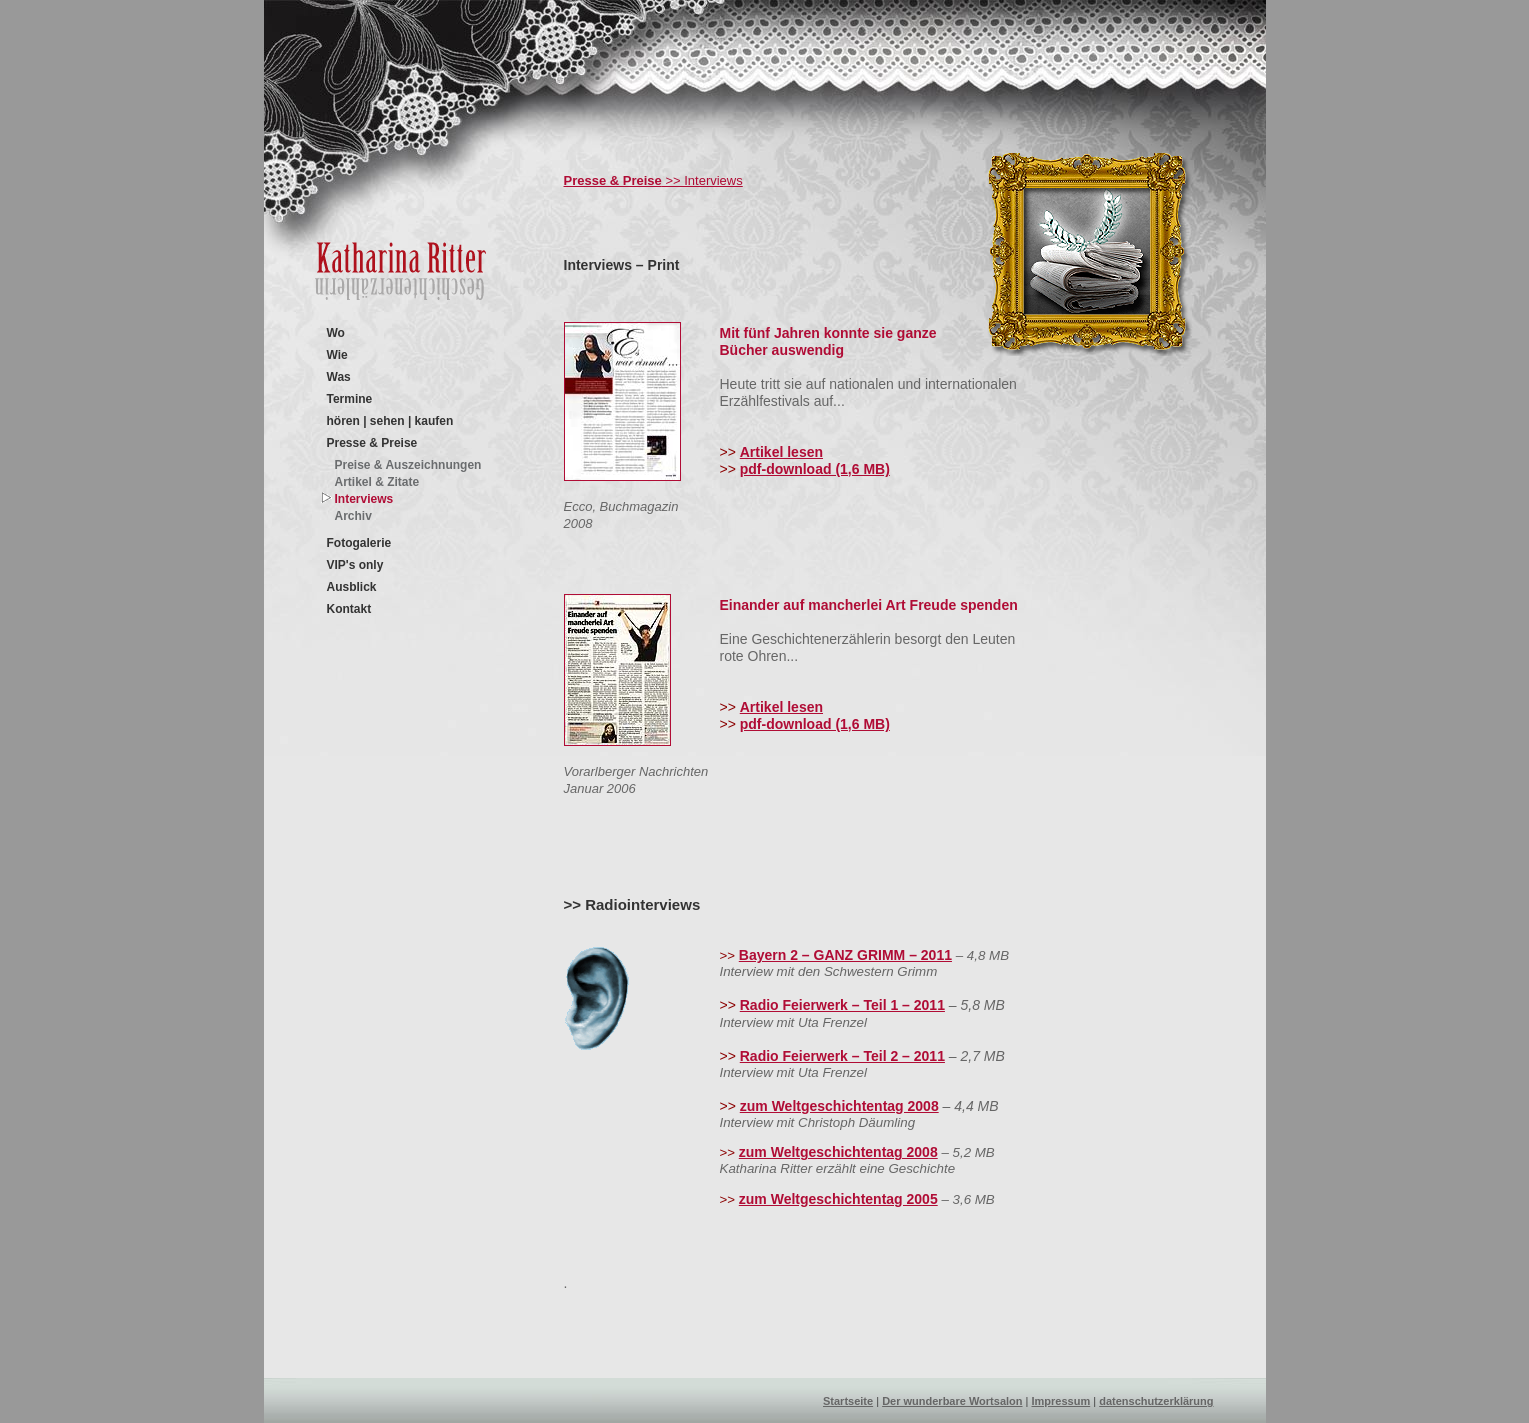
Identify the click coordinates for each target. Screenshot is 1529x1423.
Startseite (848, 1401)
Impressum (1061, 1401)
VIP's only (355, 565)
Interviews (364, 499)
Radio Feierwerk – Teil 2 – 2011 (842, 1056)
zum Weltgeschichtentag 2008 (839, 1106)
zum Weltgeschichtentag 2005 (838, 1199)
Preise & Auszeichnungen (408, 465)
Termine (350, 399)
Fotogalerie (359, 543)
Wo (336, 333)
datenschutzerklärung (1156, 1401)
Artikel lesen (781, 452)
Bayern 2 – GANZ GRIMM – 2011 (845, 955)
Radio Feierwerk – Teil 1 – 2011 (842, 1005)
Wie (337, 355)
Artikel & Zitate (377, 482)
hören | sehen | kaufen (390, 421)
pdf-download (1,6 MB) (815, 469)
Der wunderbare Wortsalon (952, 1401)
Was (339, 377)
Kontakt (349, 609)
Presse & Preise (372, 443)
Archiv (353, 516)
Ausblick (352, 587)
